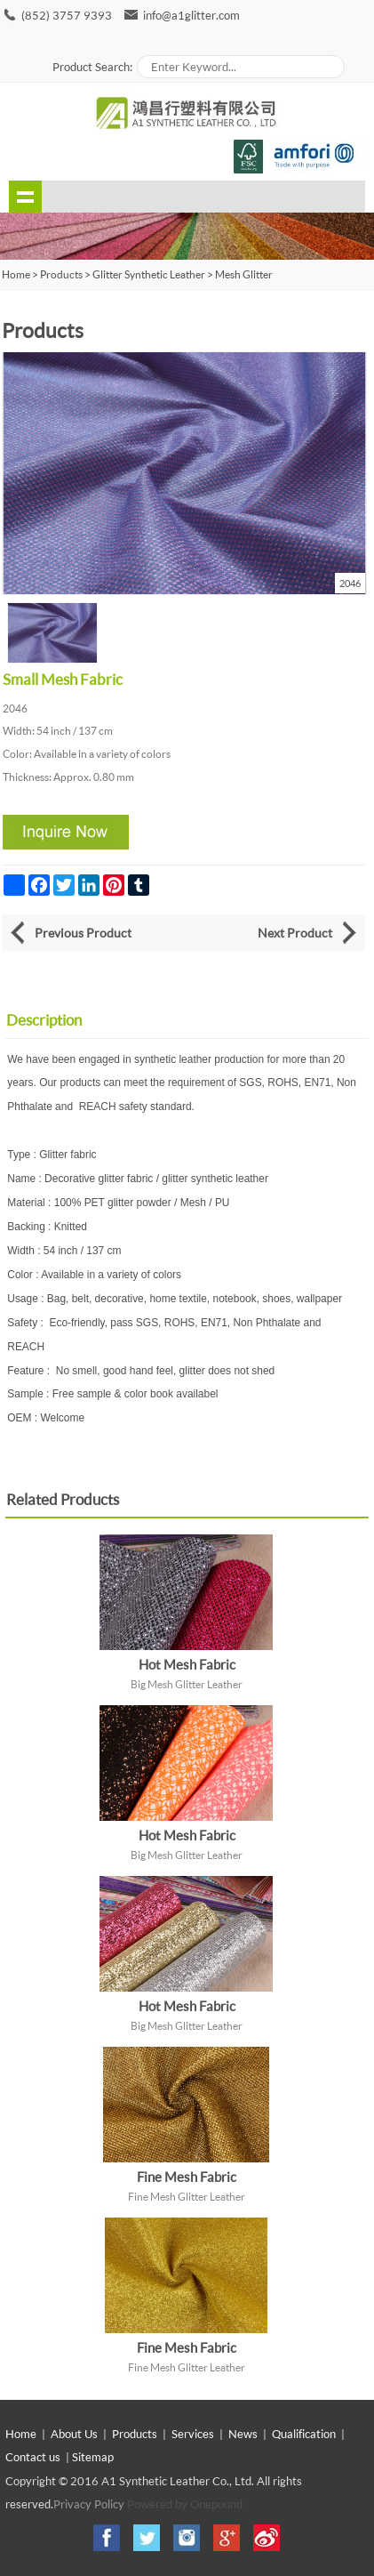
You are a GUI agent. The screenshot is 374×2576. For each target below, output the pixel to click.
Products (61, 274)
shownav (25, 197)
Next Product (295, 932)
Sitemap (93, 2457)
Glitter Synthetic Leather (148, 274)
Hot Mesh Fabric (187, 1664)
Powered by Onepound (185, 2504)
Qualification (304, 2434)
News (243, 2434)
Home (20, 2434)
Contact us (32, 2457)
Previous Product (83, 932)
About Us (74, 2434)
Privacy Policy (88, 2504)
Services (192, 2434)
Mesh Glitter (244, 274)
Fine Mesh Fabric (186, 2177)
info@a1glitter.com (191, 15)
